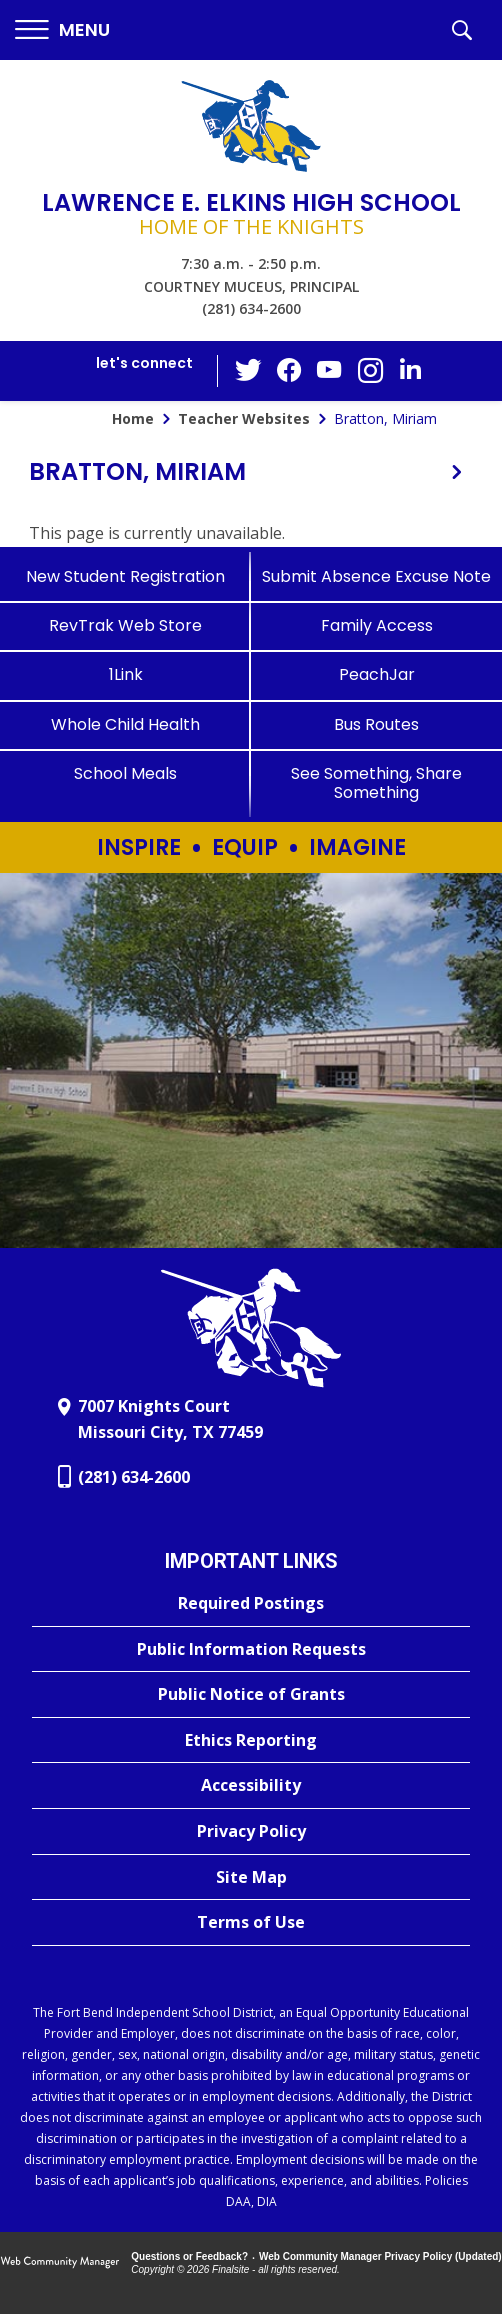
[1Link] (125, 674)
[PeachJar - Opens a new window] (376, 674)
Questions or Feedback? (189, 2256)
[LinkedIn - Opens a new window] (410, 369)
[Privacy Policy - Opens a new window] (251, 1832)
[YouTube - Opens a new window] (330, 370)
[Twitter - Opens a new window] (250, 370)
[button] (62, 30)
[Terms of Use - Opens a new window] (251, 1923)
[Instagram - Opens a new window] (370, 371)
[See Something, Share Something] (376, 783)
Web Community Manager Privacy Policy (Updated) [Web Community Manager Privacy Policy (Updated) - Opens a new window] (380, 2256)
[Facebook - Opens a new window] (290, 371)
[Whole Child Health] (125, 724)
